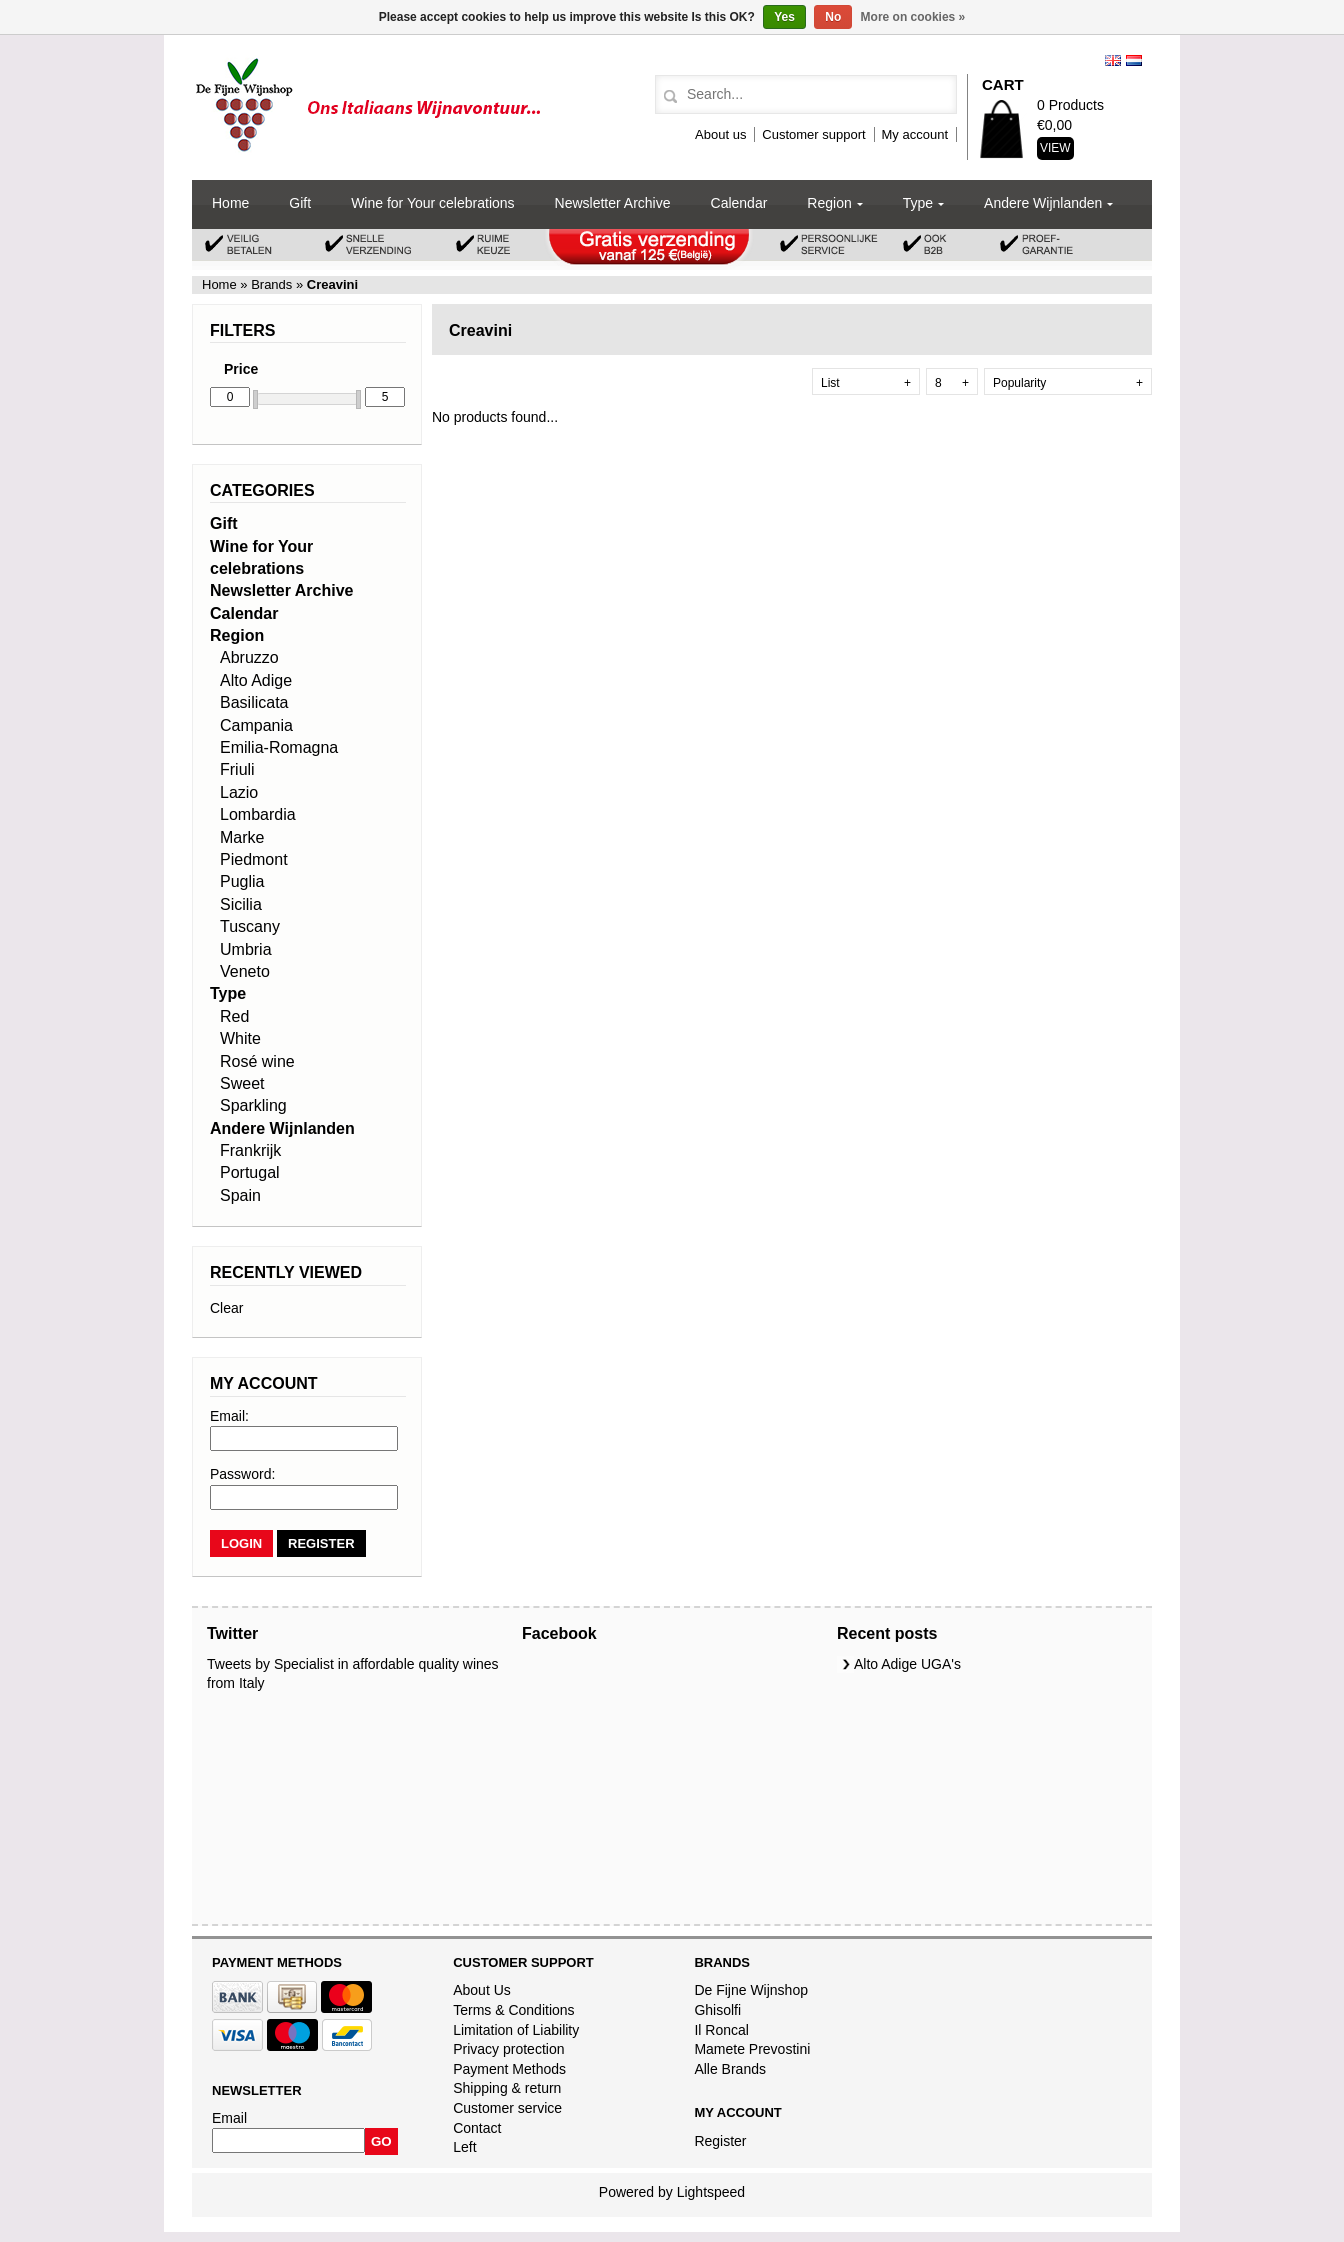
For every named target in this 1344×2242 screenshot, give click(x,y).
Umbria (246, 949)
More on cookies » (913, 17)
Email (229, 2118)
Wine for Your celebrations (432, 203)
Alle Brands (730, 2069)
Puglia (242, 881)
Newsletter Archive (613, 203)
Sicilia (241, 904)
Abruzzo (249, 657)
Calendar (739, 203)
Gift (300, 203)
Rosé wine (257, 1061)
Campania (256, 725)
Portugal (250, 1172)
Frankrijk (250, 1150)
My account (915, 134)
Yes (784, 17)
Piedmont (254, 859)
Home (230, 203)
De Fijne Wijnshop (751, 1990)
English (1113, 60)
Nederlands (1134, 60)
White (240, 1038)
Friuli (237, 769)
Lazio (239, 792)
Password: (242, 1474)
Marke (242, 837)
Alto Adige (256, 680)
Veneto (245, 971)
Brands (272, 284)
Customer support (813, 134)
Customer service (507, 2108)
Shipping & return (507, 2088)
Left (464, 2147)
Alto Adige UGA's (907, 1664)
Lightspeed (711, 2192)
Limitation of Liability (516, 2030)
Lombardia (258, 814)
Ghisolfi (717, 2010)
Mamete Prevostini (752, 2049)
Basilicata (254, 702)
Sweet (242, 1083)
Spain (240, 1195)
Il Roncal (721, 2030)
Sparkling (253, 1105)
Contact (477, 2128)
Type (918, 203)
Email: (229, 1416)
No (833, 17)
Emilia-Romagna (279, 747)
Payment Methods (509, 2069)
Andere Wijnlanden (1043, 203)
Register (720, 2141)
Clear (226, 1308)
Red (234, 1016)
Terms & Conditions (513, 2010)
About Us (482, 1990)
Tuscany (250, 926)
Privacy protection (508, 2049)
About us (720, 134)
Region (829, 203)
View (1055, 148)
